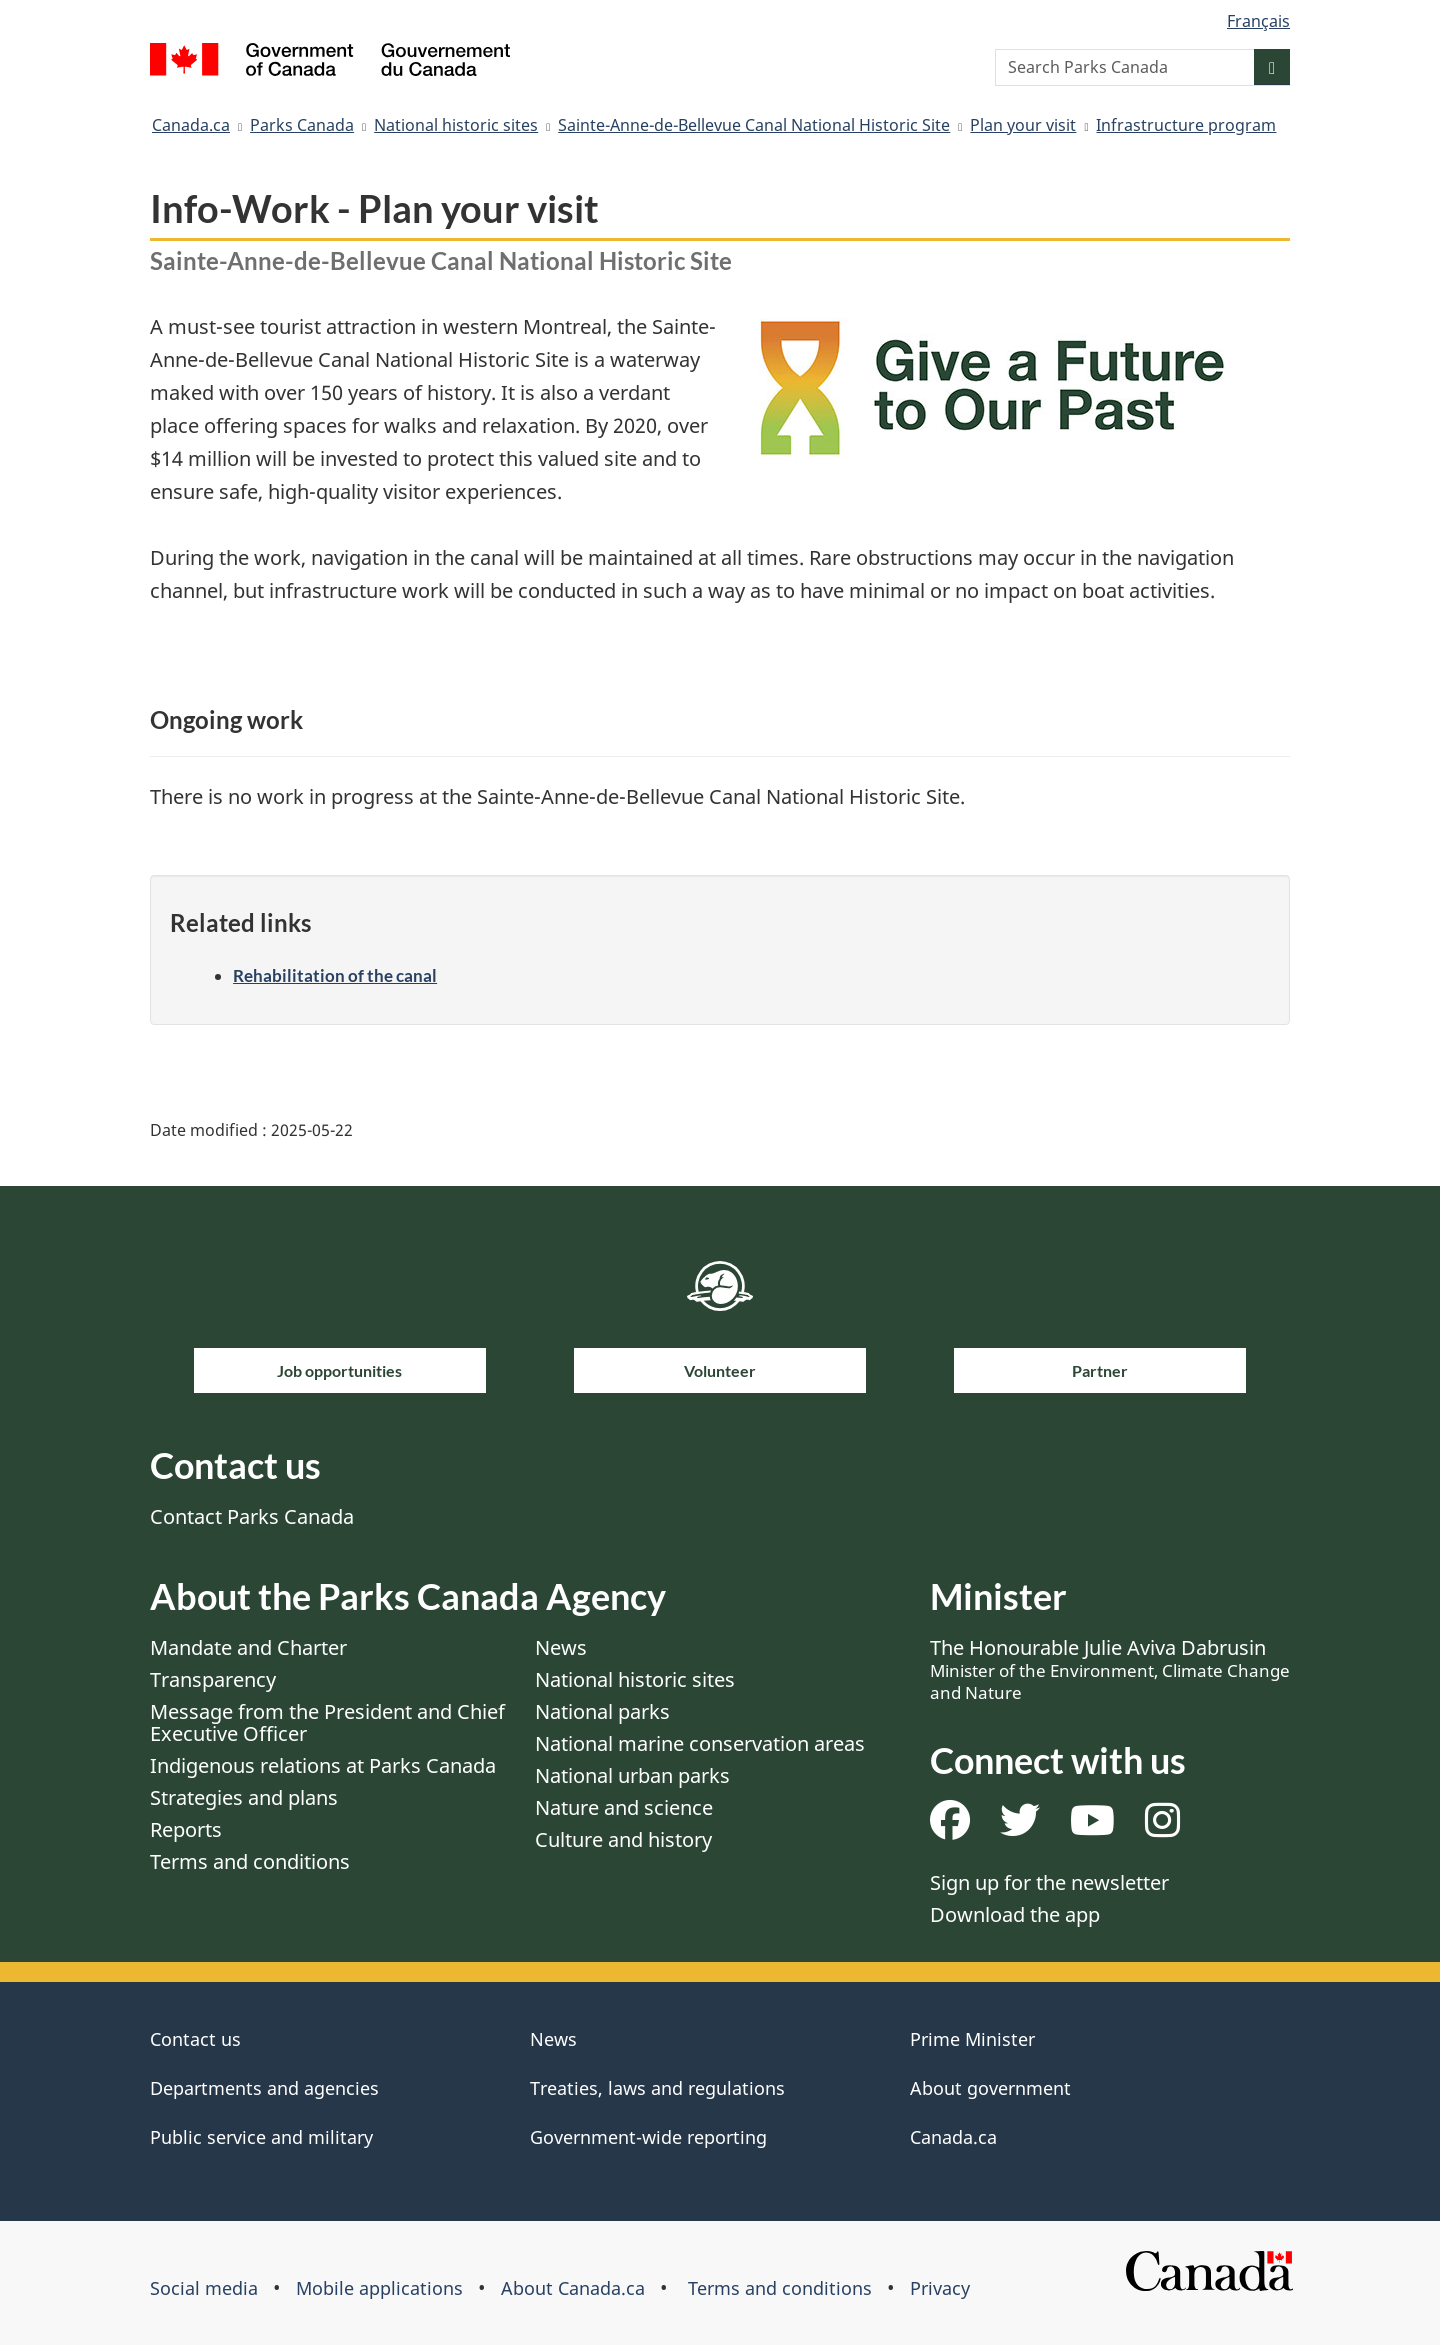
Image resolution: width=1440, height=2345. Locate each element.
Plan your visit (1023, 125)
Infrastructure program (1186, 125)
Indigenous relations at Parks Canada (323, 1765)
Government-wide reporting (648, 2137)
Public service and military (261, 2137)
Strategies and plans (244, 1797)
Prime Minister (972, 2039)
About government (990, 2088)
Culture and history (623, 1839)
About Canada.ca (573, 2288)
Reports (186, 1829)
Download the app (1015, 1914)
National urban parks (632, 1775)
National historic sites (456, 125)
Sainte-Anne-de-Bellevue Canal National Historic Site (754, 125)
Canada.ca (191, 125)
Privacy (940, 2288)
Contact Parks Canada (252, 1516)
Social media (204, 2288)
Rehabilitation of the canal (335, 975)
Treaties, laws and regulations (657, 2088)
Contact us (195, 2039)
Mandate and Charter (248, 1647)
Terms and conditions (250, 1861)
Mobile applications (379, 2288)
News (561, 1647)
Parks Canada (302, 125)
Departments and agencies (264, 2088)
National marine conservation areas (700, 1743)
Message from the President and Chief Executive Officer (327, 1722)
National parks (602, 1711)
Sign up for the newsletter (1049, 1882)
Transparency (213, 1679)
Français (1258, 21)
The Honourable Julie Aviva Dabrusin (1110, 1669)
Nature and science (624, 1807)
